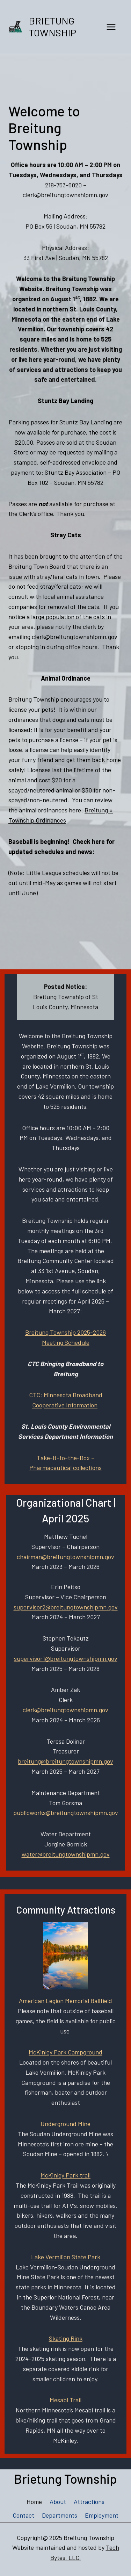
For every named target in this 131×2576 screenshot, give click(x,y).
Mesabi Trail (65, 2400)
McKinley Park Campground (65, 2052)
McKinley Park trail (65, 2175)
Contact (23, 2515)
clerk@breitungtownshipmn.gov (65, 195)
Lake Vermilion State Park (65, 2257)
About (58, 2501)
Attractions (89, 2501)
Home (34, 2501)
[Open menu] (111, 27)
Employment (101, 2515)
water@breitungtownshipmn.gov (66, 1854)
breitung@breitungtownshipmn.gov (65, 1761)
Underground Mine (65, 2123)
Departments (59, 2515)
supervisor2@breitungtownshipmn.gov (66, 1607)
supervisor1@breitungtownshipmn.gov (65, 1658)
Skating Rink (65, 2338)
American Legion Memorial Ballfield (65, 2000)
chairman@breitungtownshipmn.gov (65, 1556)
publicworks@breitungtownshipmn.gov (65, 1812)
